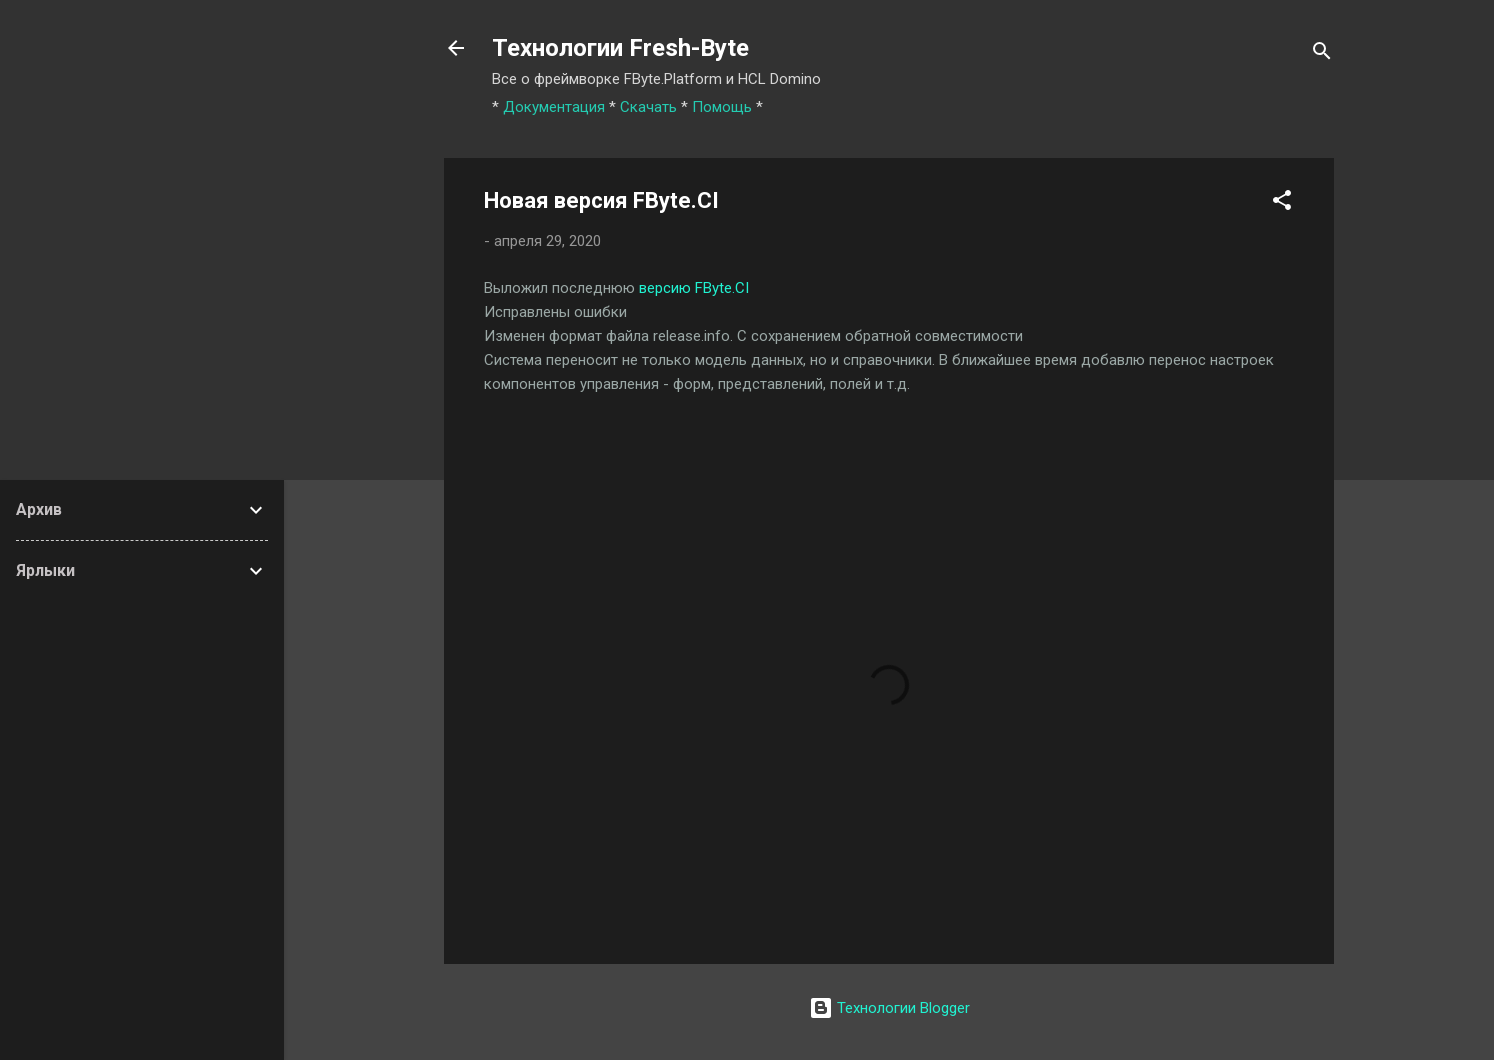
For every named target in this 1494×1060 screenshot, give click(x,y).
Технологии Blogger (889, 1008)
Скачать (648, 107)
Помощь (722, 107)
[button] (1282, 203)
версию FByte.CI (694, 288)
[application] (1488, 1055)
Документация (554, 107)
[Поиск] (1322, 54)
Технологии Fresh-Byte (620, 48)
